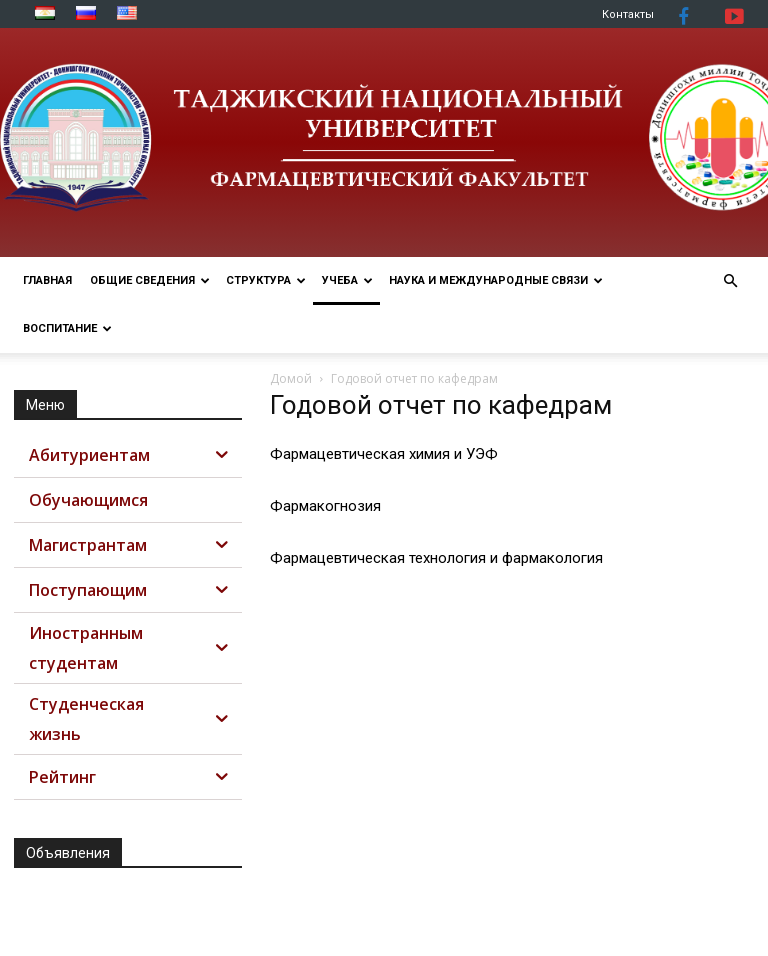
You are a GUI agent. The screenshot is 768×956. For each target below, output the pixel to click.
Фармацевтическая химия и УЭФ (384, 454)
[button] (730, 281)
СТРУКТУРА (266, 280)
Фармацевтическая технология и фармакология (436, 558)
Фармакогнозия (325, 506)
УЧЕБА (347, 280)
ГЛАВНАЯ (47, 280)
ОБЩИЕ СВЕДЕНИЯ (150, 280)
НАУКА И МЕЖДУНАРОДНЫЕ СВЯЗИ (496, 280)
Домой (291, 378)
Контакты (628, 14)
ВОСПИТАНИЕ (67, 328)
